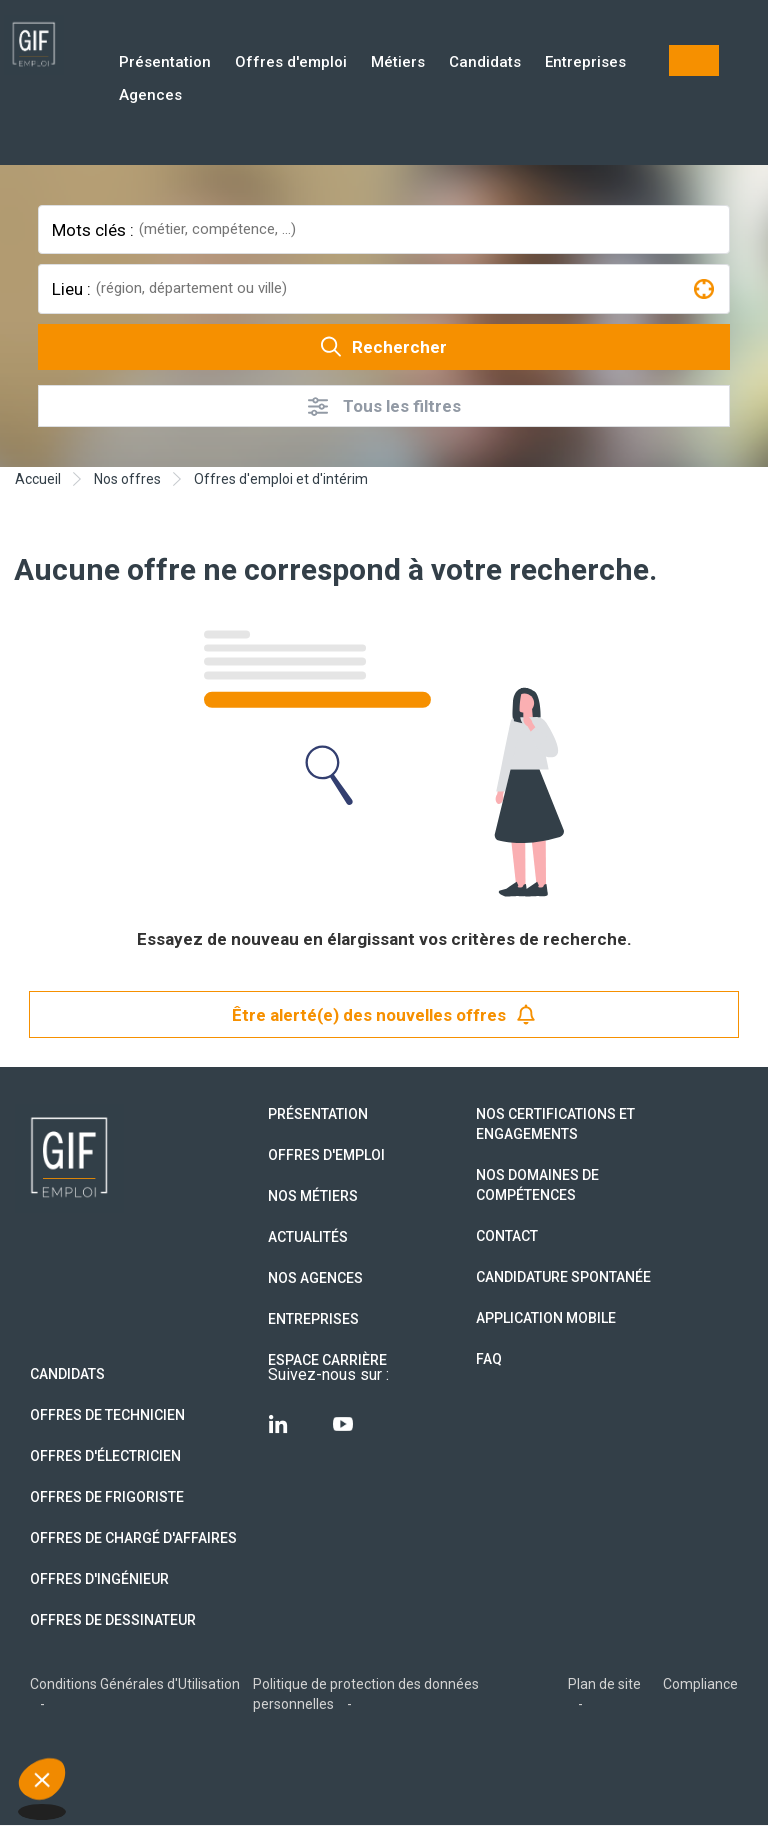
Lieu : (71, 289)
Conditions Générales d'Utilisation (135, 1684)
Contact (507, 1236)
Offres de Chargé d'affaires (133, 1538)
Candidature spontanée (563, 1277)
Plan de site (604, 1684)
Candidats (485, 63)
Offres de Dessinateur (113, 1620)
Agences (150, 96)
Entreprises (585, 63)
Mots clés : (93, 230)
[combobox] (431, 229)
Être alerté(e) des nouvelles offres (384, 1014)
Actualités (308, 1237)
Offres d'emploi (291, 63)
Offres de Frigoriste (107, 1497)
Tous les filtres (384, 406)
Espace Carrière (327, 1360)
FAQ (489, 1359)
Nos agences (315, 1278)
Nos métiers (313, 1196)
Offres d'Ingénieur (99, 1579)
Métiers (398, 63)
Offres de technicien (107, 1415)
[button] (42, 1792)
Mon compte (694, 60)
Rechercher (384, 346)
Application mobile (546, 1318)
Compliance (700, 1684)
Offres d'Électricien (105, 1456)
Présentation (165, 63)
